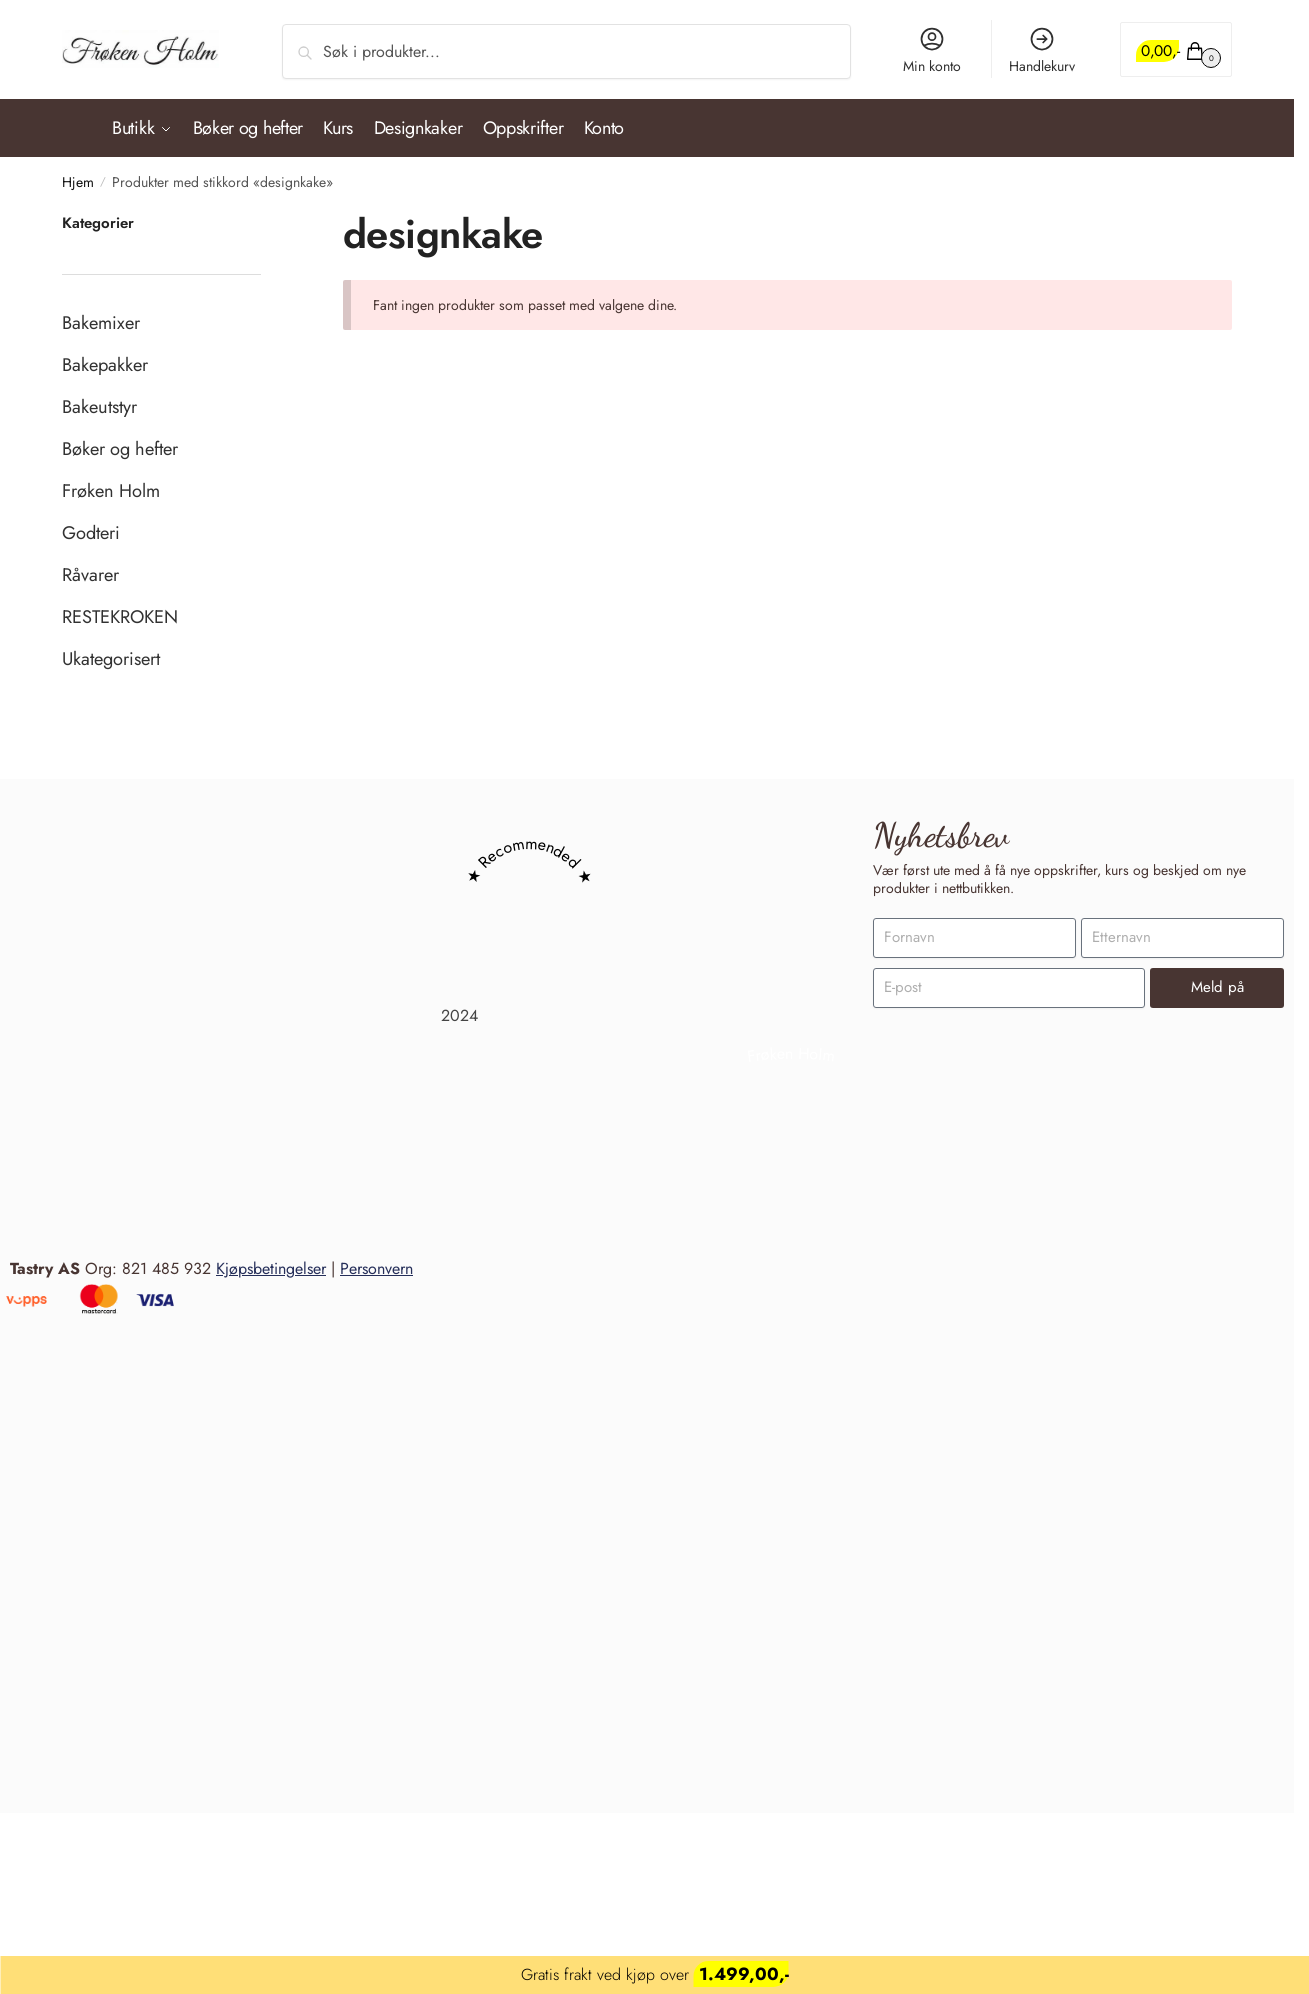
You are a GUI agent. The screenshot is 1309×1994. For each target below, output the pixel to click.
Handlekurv (1042, 50)
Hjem (78, 175)
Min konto (932, 50)
